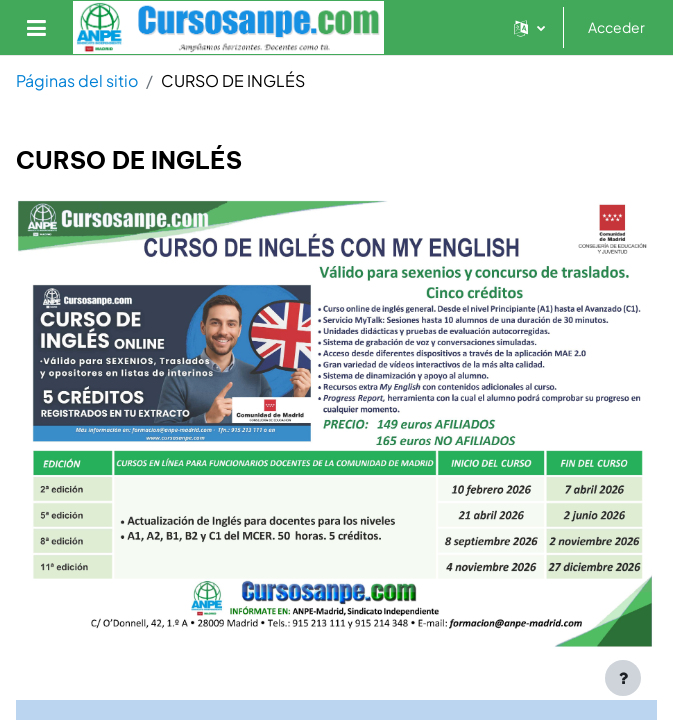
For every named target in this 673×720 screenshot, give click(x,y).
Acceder (616, 27)
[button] (529, 27)
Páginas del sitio (77, 80)
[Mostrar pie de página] (623, 678)
